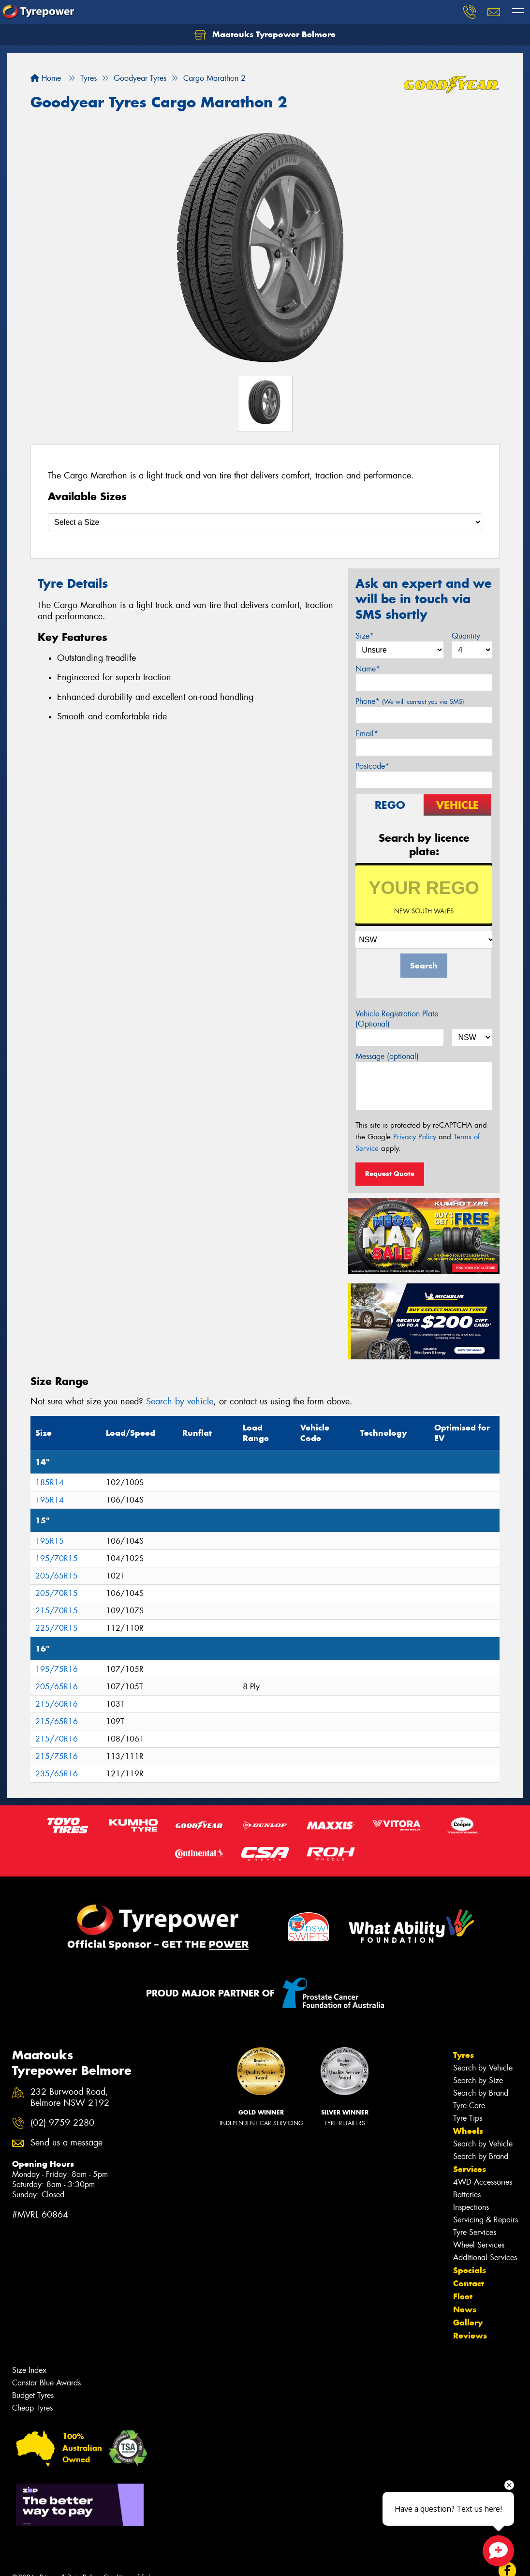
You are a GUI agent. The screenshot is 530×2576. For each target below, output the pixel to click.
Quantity (466, 636)
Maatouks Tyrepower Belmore (265, 35)
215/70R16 (56, 1739)
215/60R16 (56, 1704)
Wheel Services (478, 2245)
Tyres (463, 2055)
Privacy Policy (414, 1137)
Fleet (462, 2296)
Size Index (29, 2370)
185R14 (49, 1482)
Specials (469, 2270)
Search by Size (478, 2080)
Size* (364, 636)
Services (469, 2169)
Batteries (467, 2194)
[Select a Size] (265, 522)
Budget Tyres (33, 2395)
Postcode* (372, 766)
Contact (468, 2283)
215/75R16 (56, 1756)
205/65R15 (56, 1576)
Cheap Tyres (32, 2408)
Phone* (409, 701)
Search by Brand (480, 2093)
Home (45, 78)
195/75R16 (56, 1669)
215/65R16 (56, 1721)
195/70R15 (56, 1558)
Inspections (471, 2207)
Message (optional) (387, 1056)
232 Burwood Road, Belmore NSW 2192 (69, 2097)
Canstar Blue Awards (46, 2383)
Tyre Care (469, 2105)
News (464, 2309)
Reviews (470, 2335)
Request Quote (389, 1173)
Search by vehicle (179, 1401)
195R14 (49, 1500)
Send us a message (66, 2142)
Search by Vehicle (483, 2068)
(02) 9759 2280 (62, 2123)
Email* (366, 734)
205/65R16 (56, 1687)
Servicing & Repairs (485, 2220)
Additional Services (485, 2257)
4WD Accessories (482, 2182)
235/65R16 (56, 1774)
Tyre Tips (467, 2118)
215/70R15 (56, 1611)
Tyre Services (474, 2232)
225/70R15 (56, 1628)
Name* (367, 669)
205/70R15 (56, 1593)
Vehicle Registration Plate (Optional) (396, 1019)
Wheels (468, 2131)
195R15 (49, 1541)
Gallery (468, 2322)
